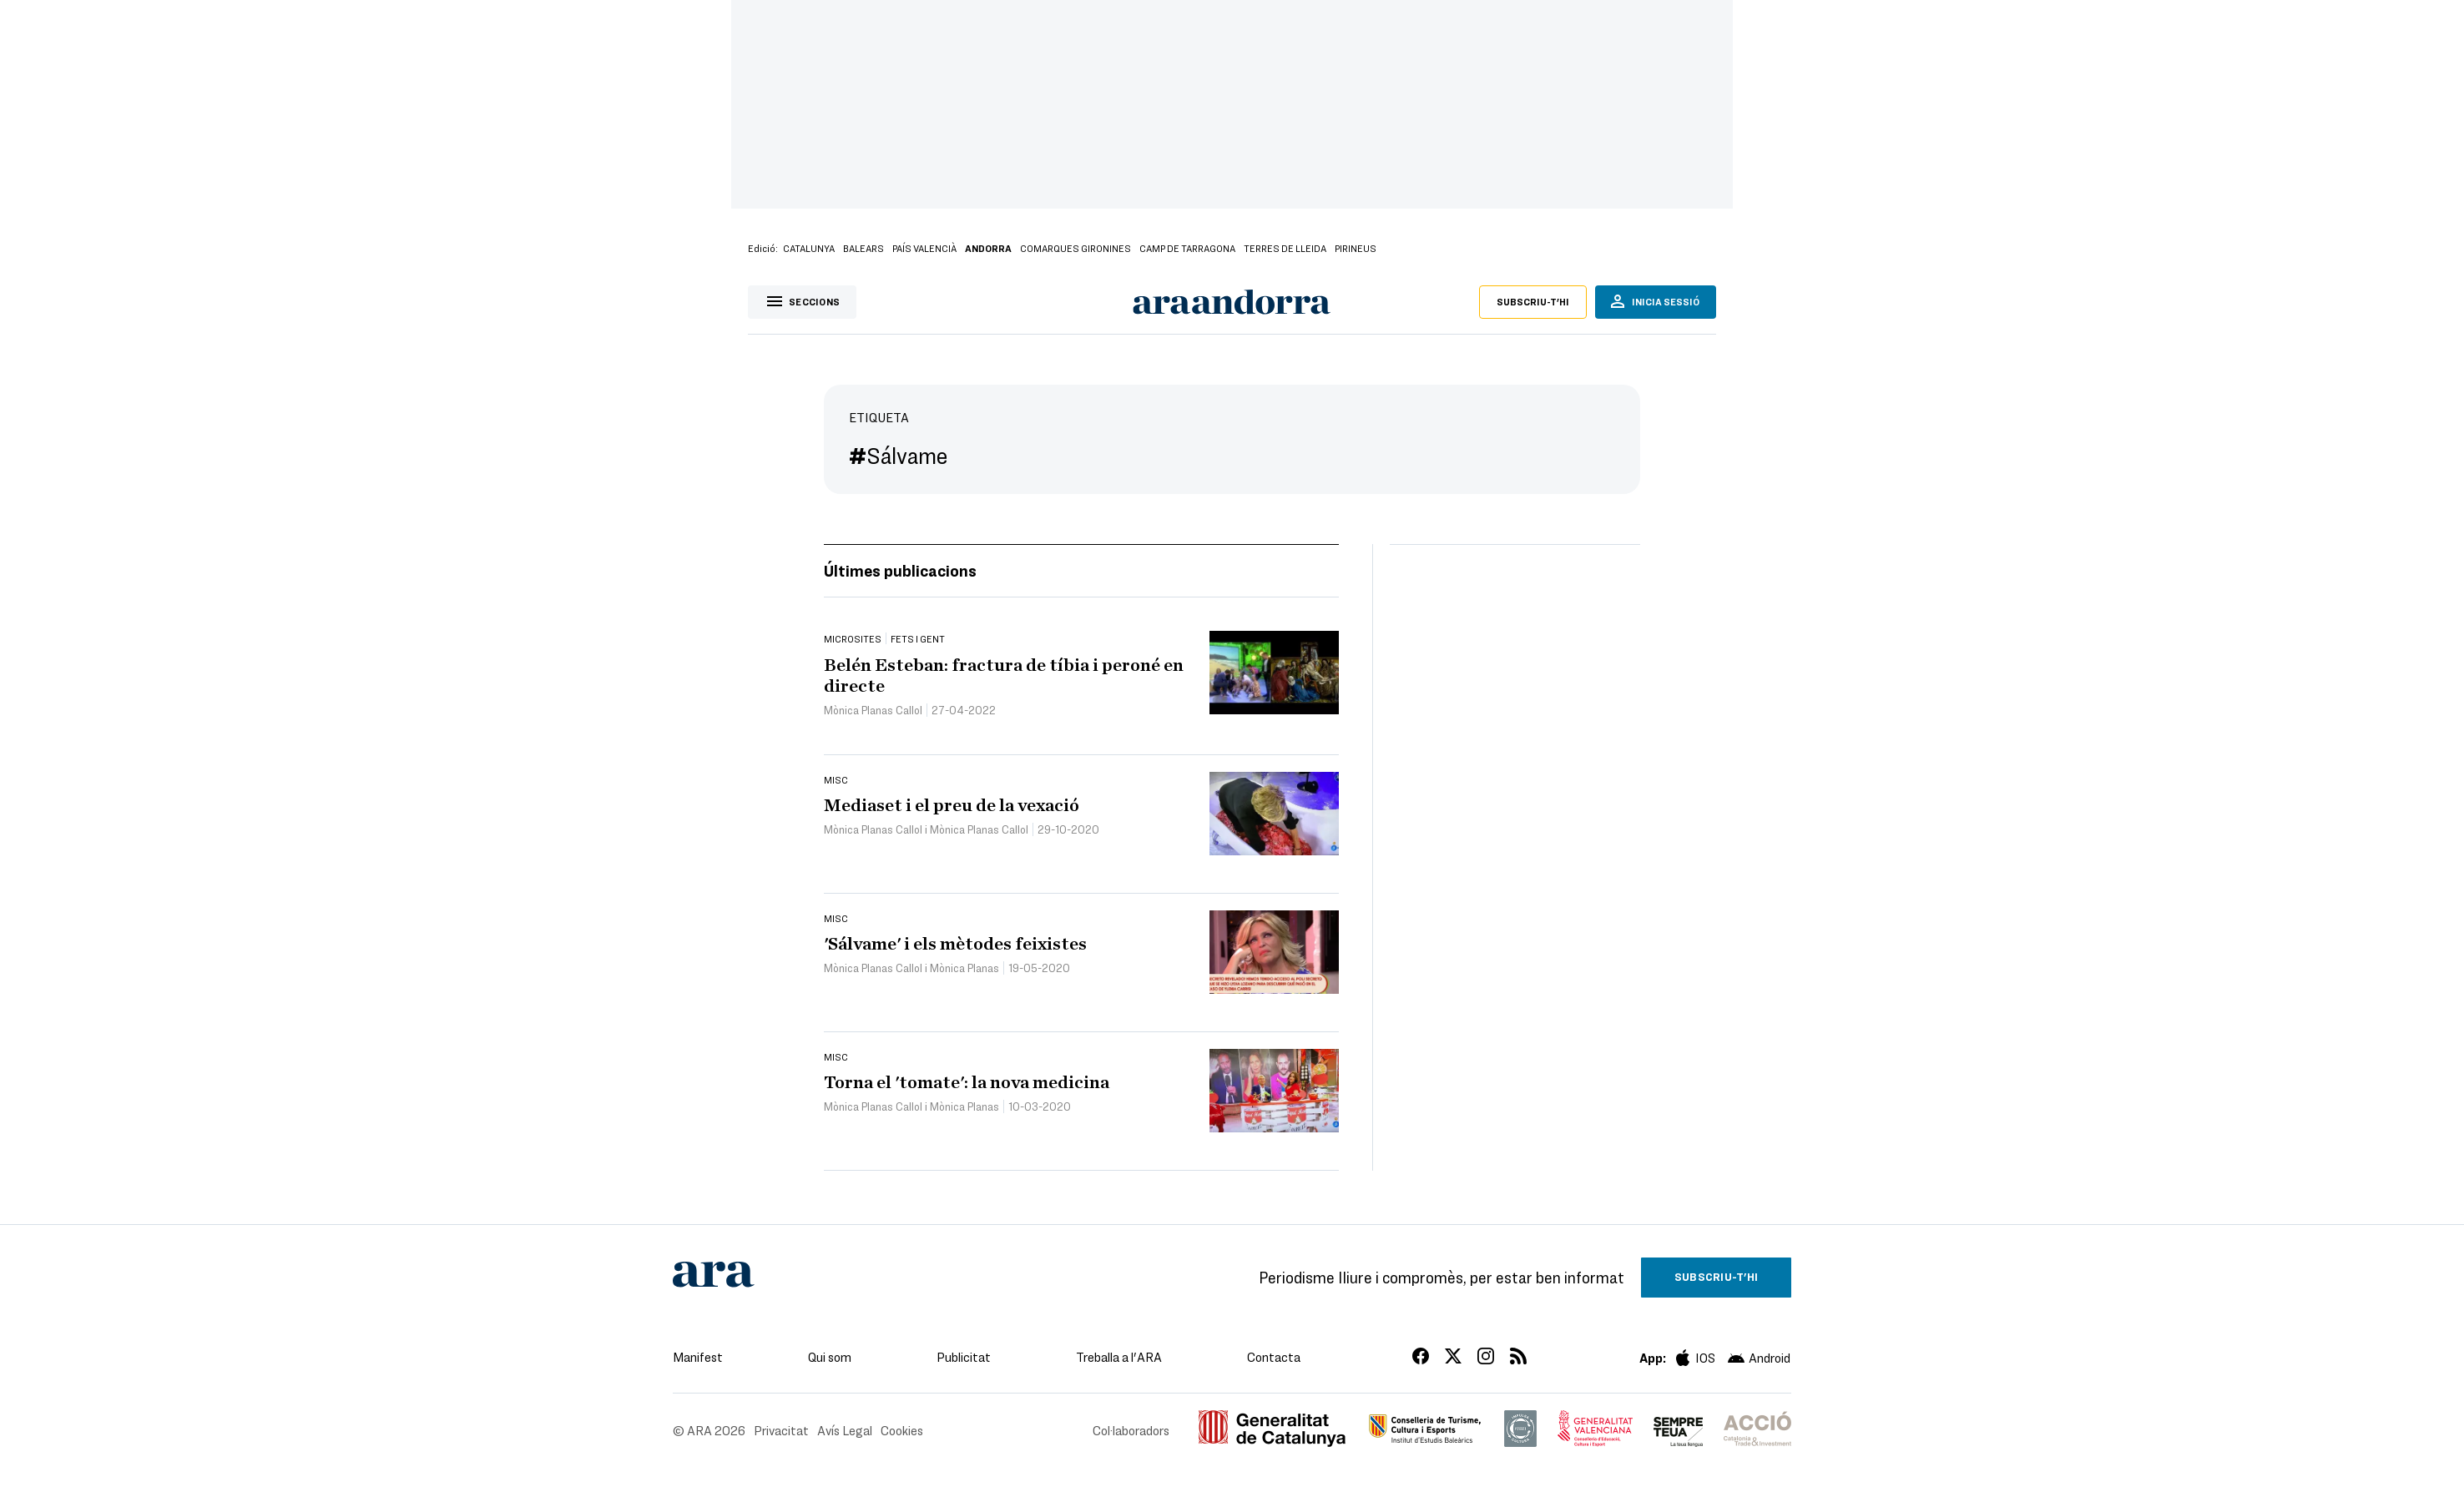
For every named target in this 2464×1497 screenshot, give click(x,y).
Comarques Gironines (1075, 248)
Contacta (1273, 1356)
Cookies (902, 1430)
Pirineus (1355, 248)
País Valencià (924, 248)
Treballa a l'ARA (1119, 1356)
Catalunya (809, 248)
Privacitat (781, 1430)
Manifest (698, 1356)
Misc (836, 779)
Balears (863, 248)
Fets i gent (918, 638)
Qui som (829, 1356)
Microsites (852, 638)
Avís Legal (844, 1430)
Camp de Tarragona (1187, 248)
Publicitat (964, 1356)
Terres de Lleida (1285, 248)
